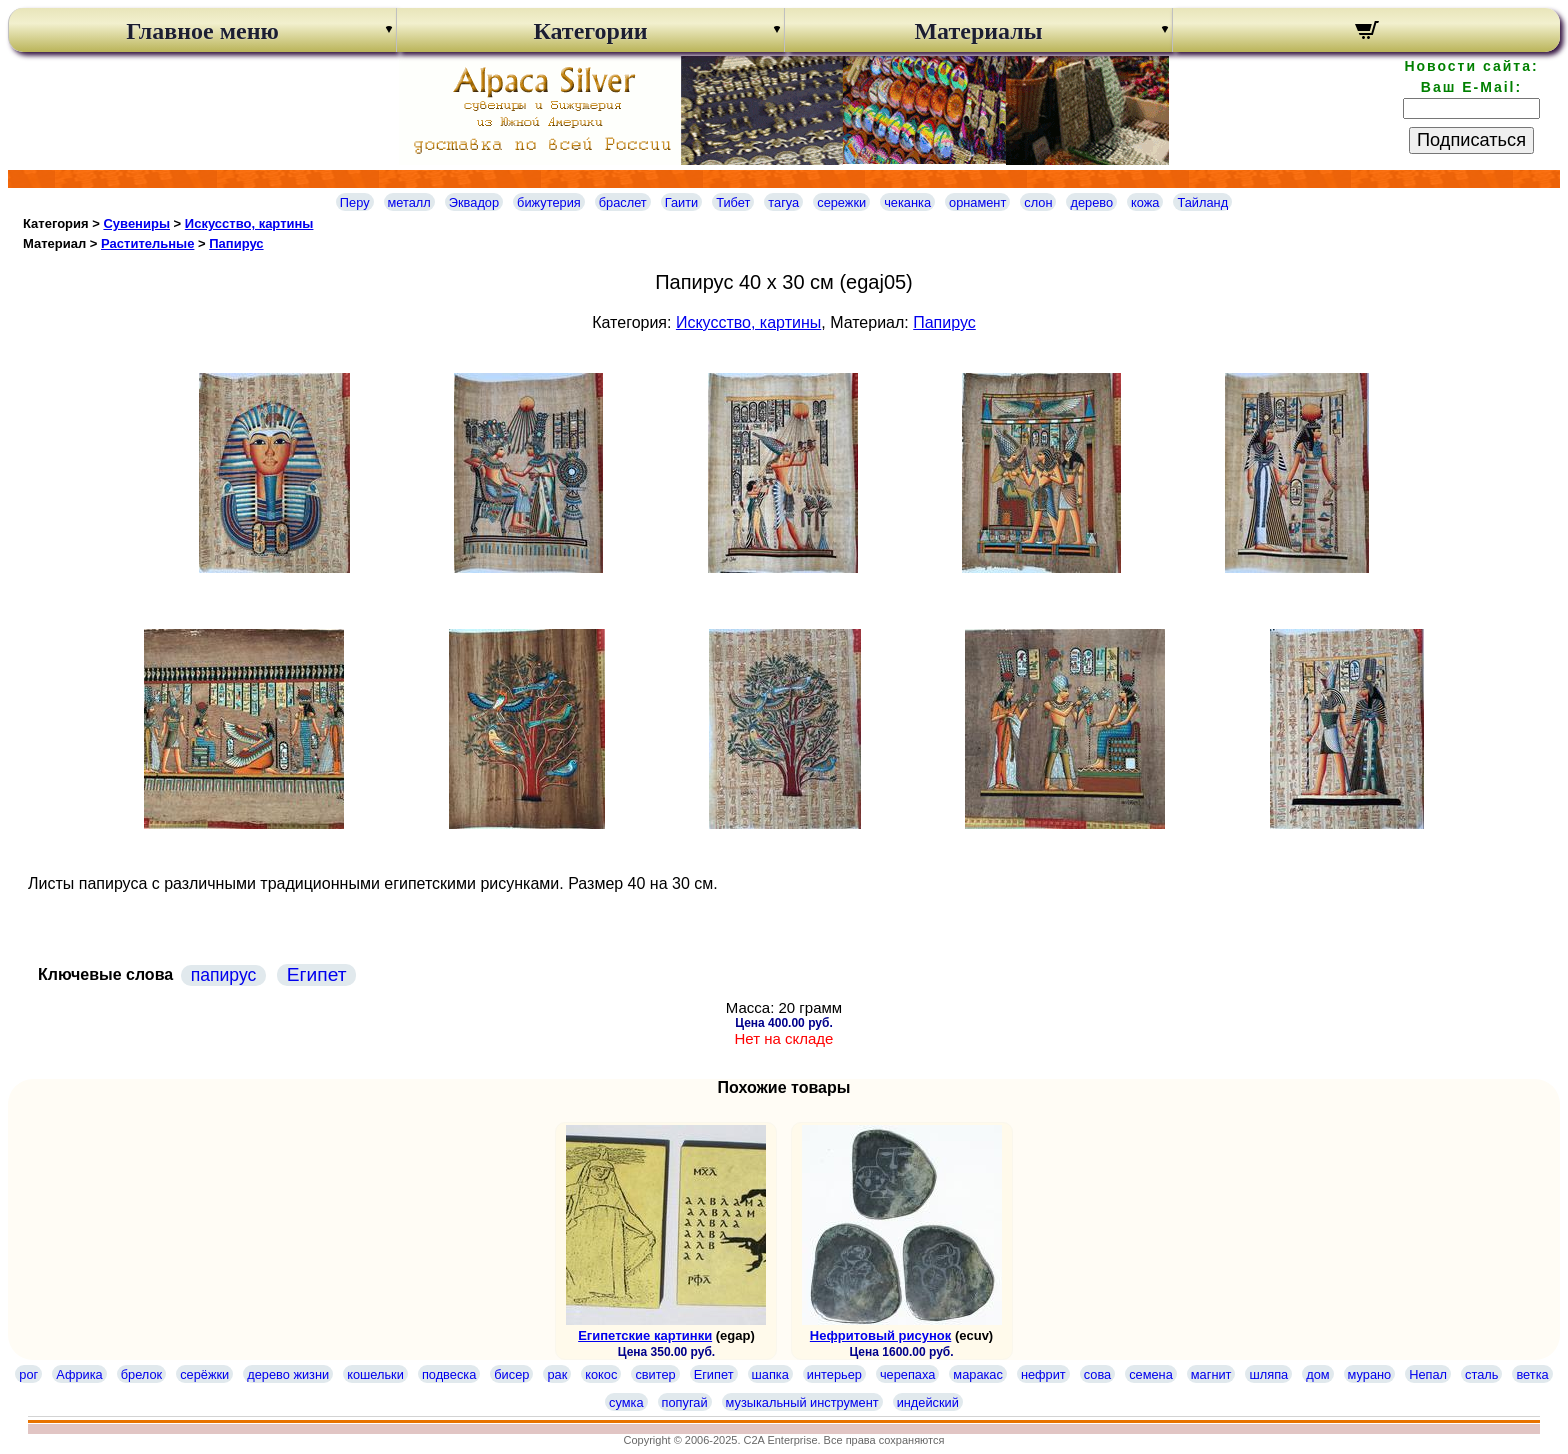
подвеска (449, 1374)
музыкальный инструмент (802, 1402)
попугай (685, 1402)
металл (409, 202)
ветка (1532, 1374)
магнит (1211, 1374)
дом (1317, 1374)
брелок (141, 1374)
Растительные (147, 243)
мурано (1370, 1374)
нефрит (1043, 1374)
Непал (1428, 1374)
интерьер (834, 1374)
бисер (511, 1374)
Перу (355, 202)
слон (1038, 202)
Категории (590, 31)
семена (1151, 1374)
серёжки (204, 1374)
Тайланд (1202, 202)
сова (1097, 1374)
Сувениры (136, 223)
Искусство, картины (249, 223)
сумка (626, 1402)
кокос (601, 1374)
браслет (623, 202)
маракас (978, 1374)
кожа (1145, 202)
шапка (770, 1374)
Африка (79, 1374)
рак (557, 1374)
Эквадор (474, 202)
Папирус (236, 243)
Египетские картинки (645, 1335)
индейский (928, 1402)
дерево (1091, 202)
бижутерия (549, 202)
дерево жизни (288, 1374)
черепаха (907, 1374)
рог (28, 1374)
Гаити (682, 202)
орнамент (977, 202)
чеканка (907, 202)
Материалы (978, 31)
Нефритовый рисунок (880, 1335)
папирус (224, 975)
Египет (317, 974)
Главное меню (202, 31)
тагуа (783, 202)
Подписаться (1471, 140)
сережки (841, 202)
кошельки (375, 1374)
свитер (655, 1374)
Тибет (733, 202)
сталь (1481, 1374)
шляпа (1268, 1374)
